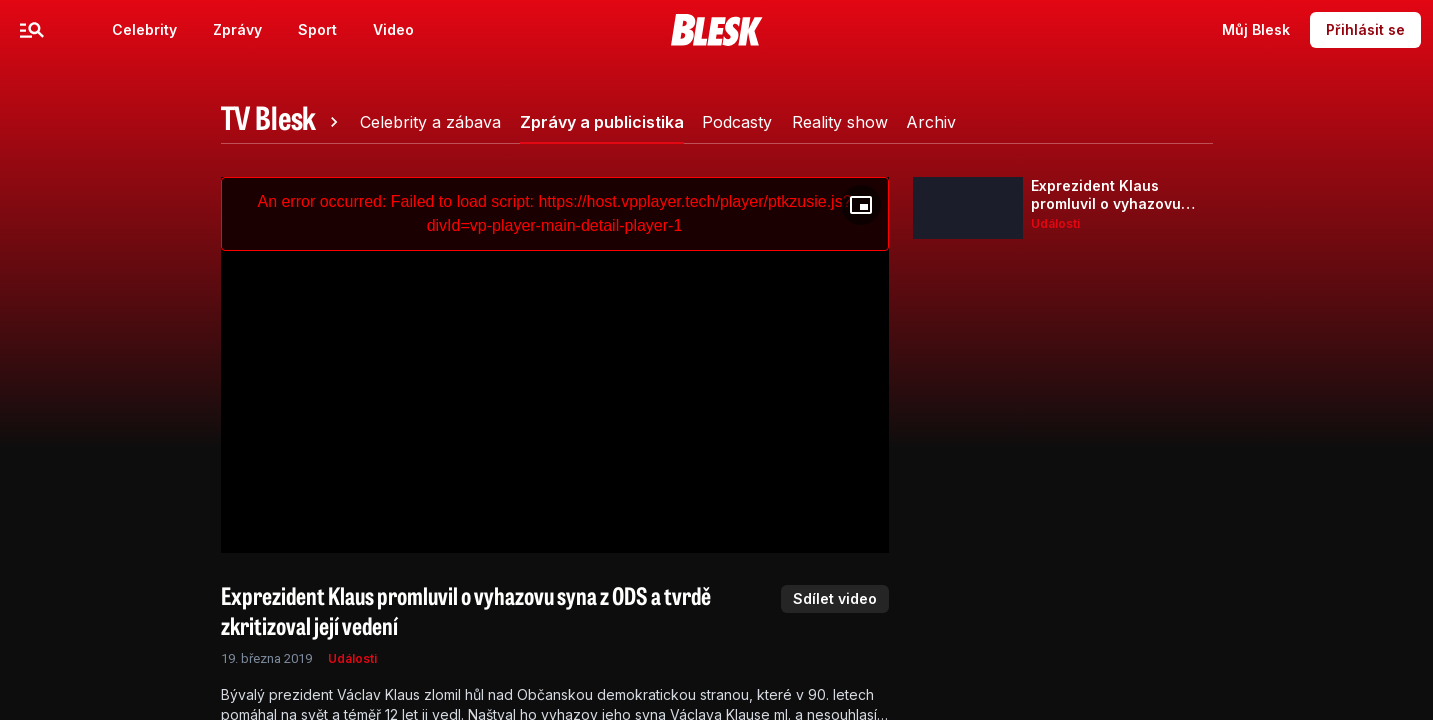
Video (393, 29)
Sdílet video (835, 598)
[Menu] (32, 30)
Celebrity (144, 29)
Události (352, 658)
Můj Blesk (1256, 29)
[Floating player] (861, 205)
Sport (317, 29)
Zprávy (237, 29)
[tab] (283, 122)
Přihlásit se (1365, 29)
